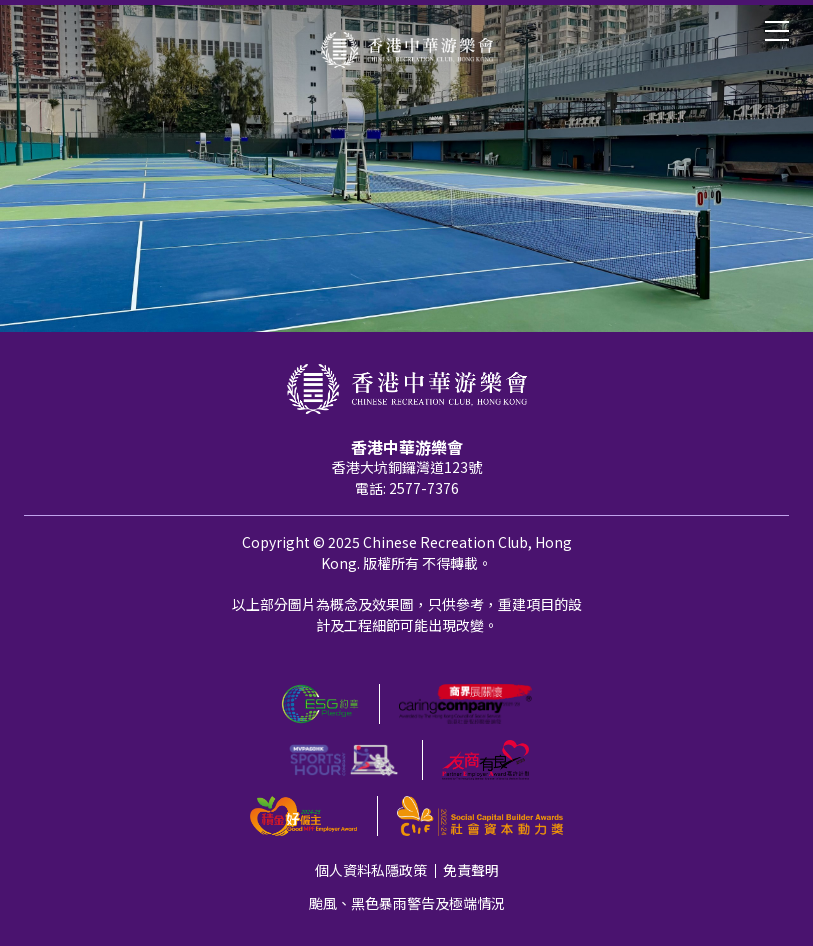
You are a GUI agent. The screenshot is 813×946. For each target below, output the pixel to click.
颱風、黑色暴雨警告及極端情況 (407, 903)
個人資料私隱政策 (371, 870)
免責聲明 (471, 870)
